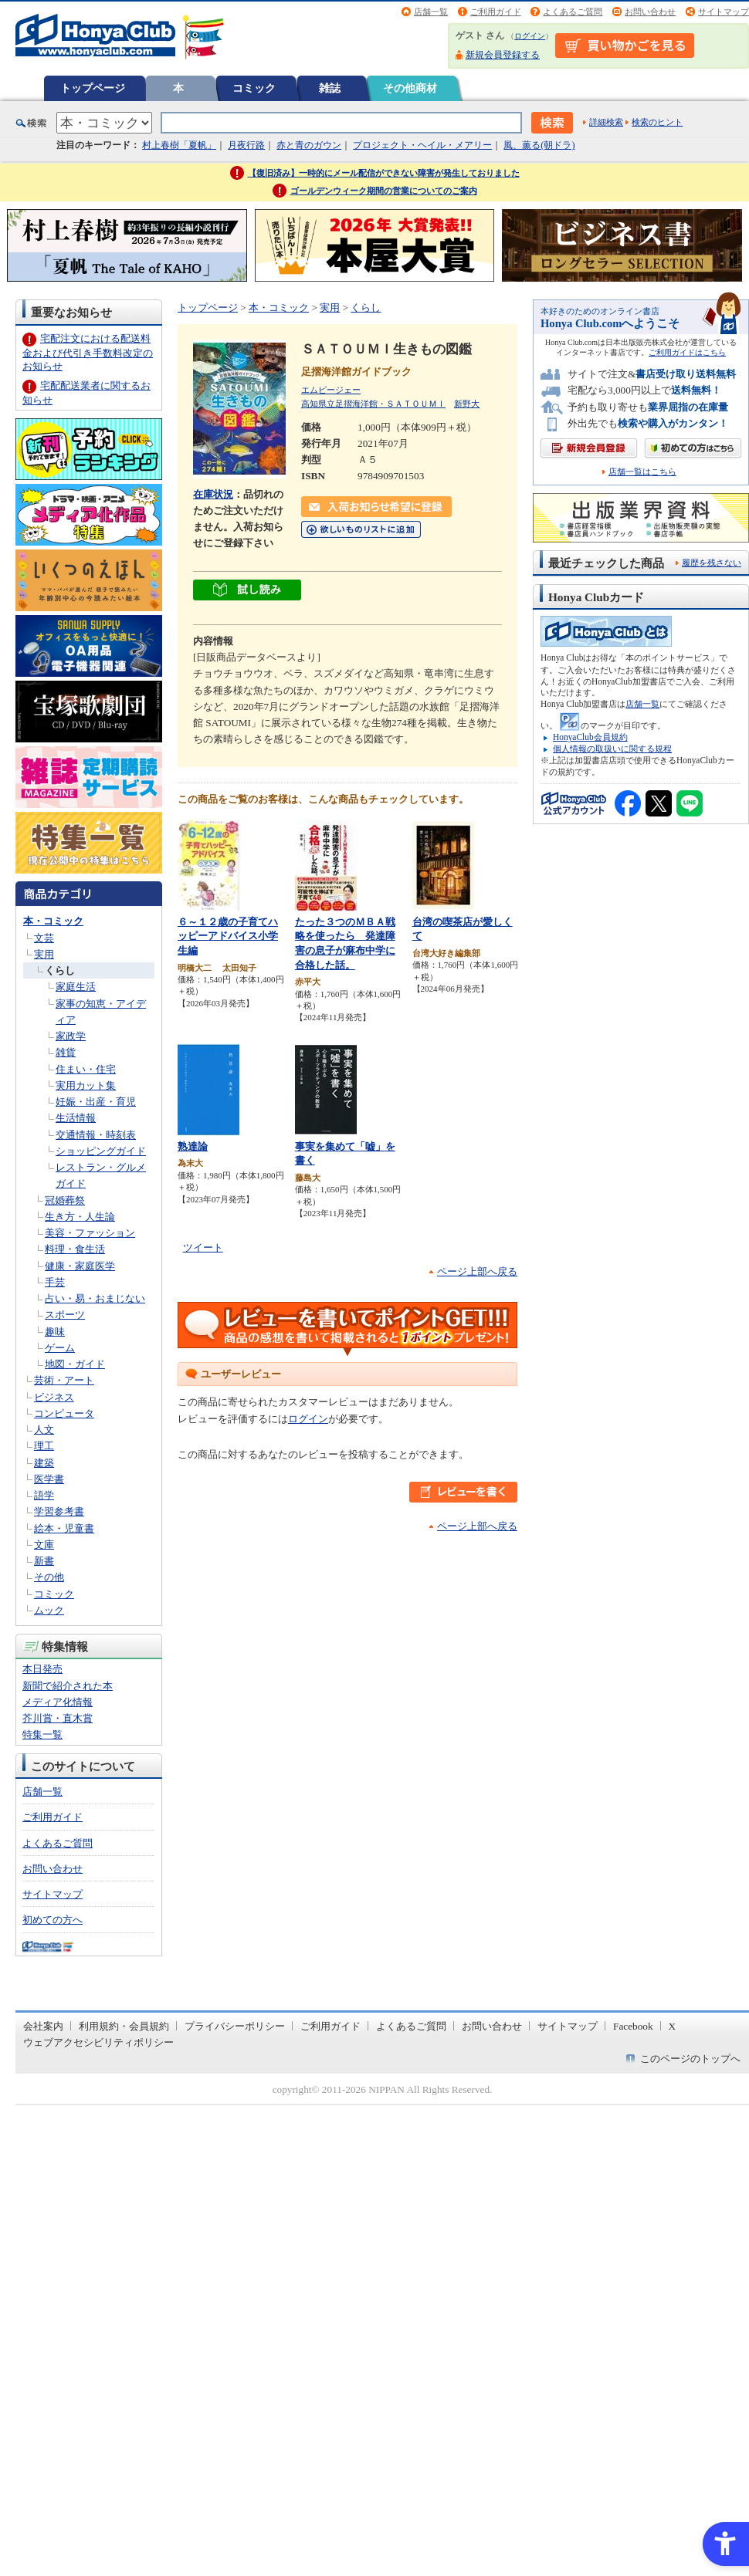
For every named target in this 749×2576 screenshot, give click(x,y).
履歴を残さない (711, 562)
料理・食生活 (75, 1249)
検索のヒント (657, 122)
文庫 (44, 1544)
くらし (60, 970)
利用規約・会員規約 (124, 2026)
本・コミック (53, 921)
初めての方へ (52, 1919)
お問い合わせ (650, 11)
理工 (44, 1446)
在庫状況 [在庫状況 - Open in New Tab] (213, 494)
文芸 (44, 938)
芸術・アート (64, 1380)
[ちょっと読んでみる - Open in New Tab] (247, 591)
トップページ (92, 88)
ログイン (529, 36)
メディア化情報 (57, 1702)
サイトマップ (723, 11)
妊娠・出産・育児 (96, 1101)
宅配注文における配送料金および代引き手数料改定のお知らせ (87, 352)
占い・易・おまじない (95, 1298)
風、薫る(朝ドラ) (538, 145)
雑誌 (330, 88)
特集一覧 (42, 1734)
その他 (49, 1577)
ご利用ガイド (495, 11)
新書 (44, 1561)
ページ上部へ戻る (477, 1271)
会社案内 (43, 2026)
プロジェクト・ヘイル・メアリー (422, 145)
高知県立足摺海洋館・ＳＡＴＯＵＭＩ (373, 403)
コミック (254, 88)
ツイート (203, 1247)
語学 (44, 1495)
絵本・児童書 (64, 1528)
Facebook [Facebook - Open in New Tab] (633, 2026)
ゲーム (60, 1348)
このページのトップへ (690, 2058)
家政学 (71, 1036)
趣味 (55, 1331)
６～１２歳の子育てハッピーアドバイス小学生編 (228, 936)
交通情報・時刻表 (96, 1135)
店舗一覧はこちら (642, 472)
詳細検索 (606, 122)
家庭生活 (76, 986)
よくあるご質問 (572, 11)
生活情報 (76, 1118)
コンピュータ (64, 1413)
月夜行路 (246, 145)
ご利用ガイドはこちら (687, 352)
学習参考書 (59, 1511)
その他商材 (410, 88)
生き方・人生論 (80, 1216)
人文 (44, 1429)
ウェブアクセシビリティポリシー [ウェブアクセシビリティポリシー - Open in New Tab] (98, 2042)
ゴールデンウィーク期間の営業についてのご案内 (383, 190)
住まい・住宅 (86, 1069)
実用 (44, 954)
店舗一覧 (431, 11)
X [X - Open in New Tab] (672, 2026)
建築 (44, 1463)
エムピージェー (331, 389)
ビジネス (54, 1397)
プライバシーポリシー (235, 2026)
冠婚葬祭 (65, 1200)
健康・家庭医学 (80, 1266)
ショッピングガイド (101, 1151)
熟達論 (193, 1146)
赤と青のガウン (308, 145)
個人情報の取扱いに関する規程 (612, 748)
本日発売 (42, 1669)
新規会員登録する (503, 54)
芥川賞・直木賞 (57, 1718)
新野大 (467, 403)
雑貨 (66, 1052)
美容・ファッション (90, 1233)
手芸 (55, 1282)
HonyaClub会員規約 (590, 737)
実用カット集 (86, 1085)
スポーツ (65, 1314)
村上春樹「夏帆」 (179, 145)
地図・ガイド (75, 1364)
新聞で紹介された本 (67, 1686)
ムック (49, 1610)
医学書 (49, 1479)
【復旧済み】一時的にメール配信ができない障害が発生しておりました (384, 172)
